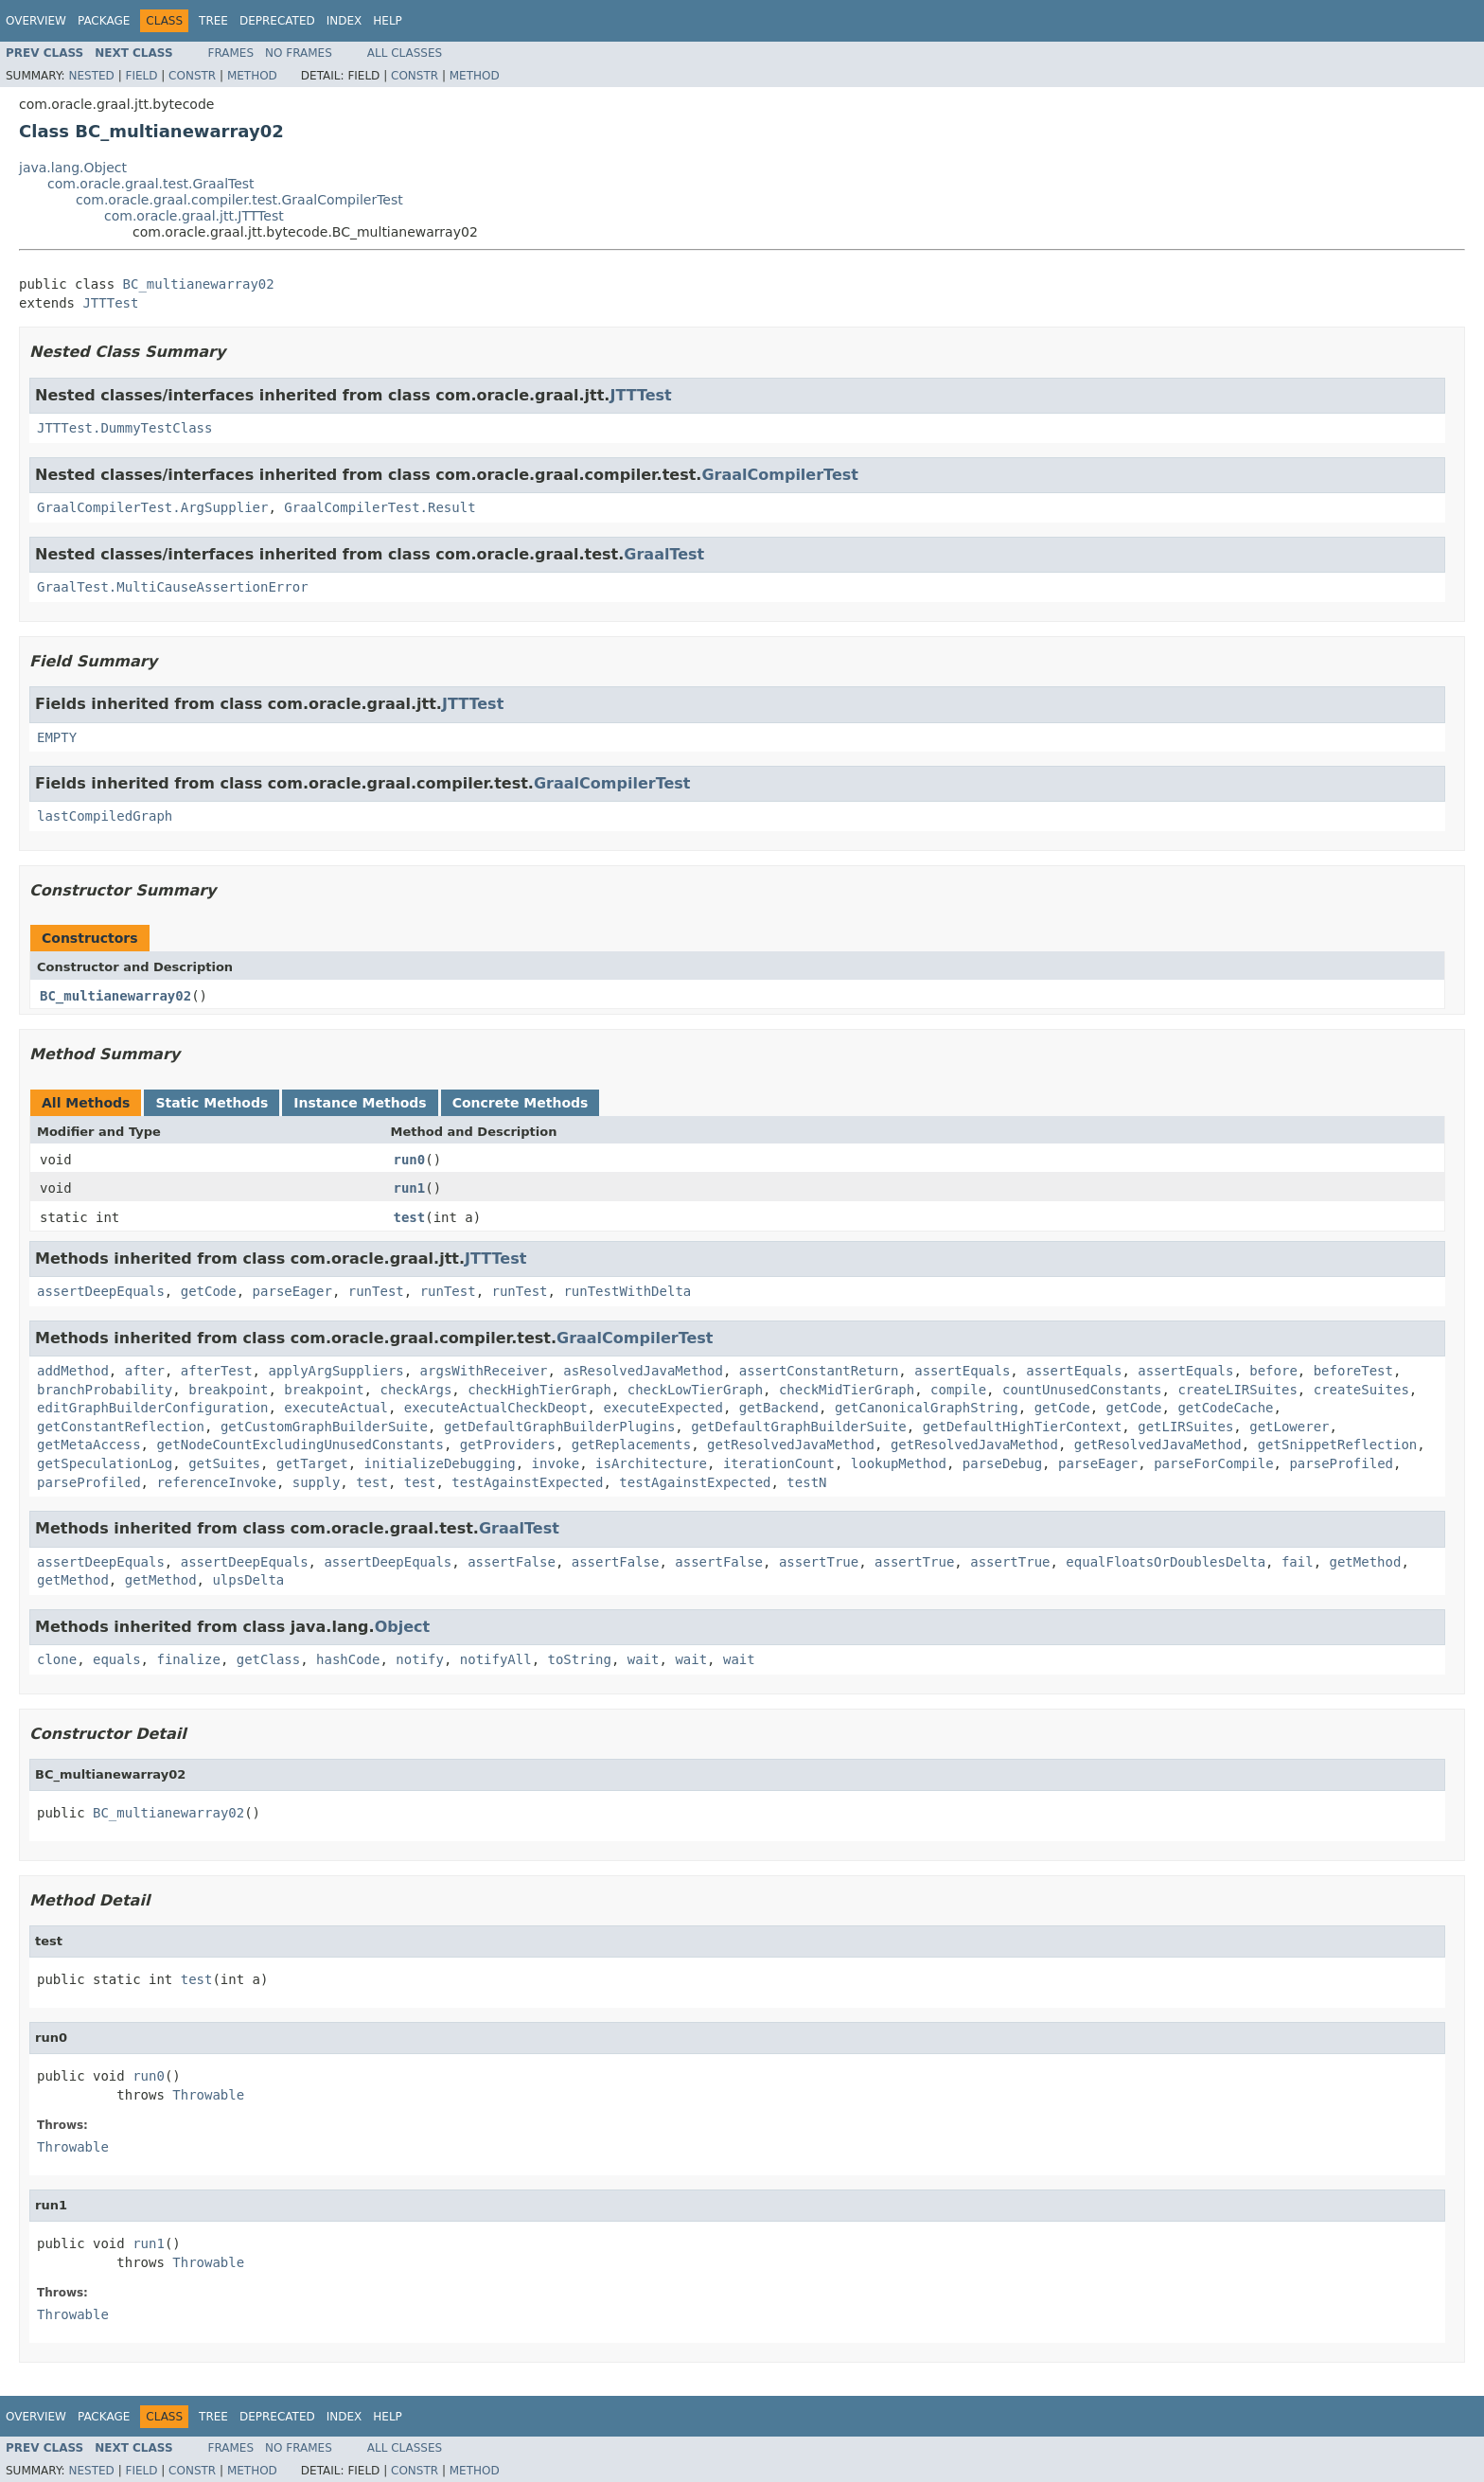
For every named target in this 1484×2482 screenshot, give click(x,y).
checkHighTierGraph (539, 1389)
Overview (36, 20)
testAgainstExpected (527, 1482)
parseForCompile (1213, 1463)
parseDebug (1002, 1463)
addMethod (73, 1370)
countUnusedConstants (1082, 1389)
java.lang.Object (73, 167)
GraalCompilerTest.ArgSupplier (152, 507)
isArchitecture (651, 1463)
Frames (231, 53)
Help (387, 20)
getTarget (312, 1463)
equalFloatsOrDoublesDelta (1165, 1561)
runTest (376, 1291)
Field (141, 75)
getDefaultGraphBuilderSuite (799, 1426)
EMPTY (57, 737)
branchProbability (104, 1389)
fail (1297, 1561)
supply (316, 1482)
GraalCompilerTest (779, 475)
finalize (188, 1659)
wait (643, 1659)
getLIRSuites (1185, 1426)
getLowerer (1289, 1426)
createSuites (1361, 1389)
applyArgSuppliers (335, 1370)
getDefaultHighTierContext (1022, 1426)
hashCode (348, 1659)
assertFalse (512, 1561)
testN (806, 1482)
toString (579, 1659)
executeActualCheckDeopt (496, 1407)
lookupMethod (898, 1463)
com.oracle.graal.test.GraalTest (151, 183)
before (1273, 1370)
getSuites (224, 1463)
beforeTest (1353, 1370)
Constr (192, 75)
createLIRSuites (1237, 1389)
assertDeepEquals (101, 1291)
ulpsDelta (248, 1579)
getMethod (1366, 1561)
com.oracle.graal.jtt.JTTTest (194, 215)
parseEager (292, 1291)
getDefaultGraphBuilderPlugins (559, 1426)
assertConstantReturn (819, 1370)
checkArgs (415, 1389)
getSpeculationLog (104, 1463)
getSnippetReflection (1338, 1444)
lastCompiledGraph (104, 816)
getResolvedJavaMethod (790, 1444)
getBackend (779, 1407)
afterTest (217, 1370)
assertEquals (962, 1370)
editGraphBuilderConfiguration (152, 1407)
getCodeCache (1225, 1407)
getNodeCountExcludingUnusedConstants (299, 1444)
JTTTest (110, 302)
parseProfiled (1341, 1463)
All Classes (404, 53)
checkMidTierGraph (846, 1389)
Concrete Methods (520, 1102)
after (145, 1370)
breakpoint (228, 1389)
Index (344, 20)
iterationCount (779, 1463)
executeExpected (662, 1407)
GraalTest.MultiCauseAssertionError (173, 586)
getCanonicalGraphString (926, 1407)
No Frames (298, 53)
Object (403, 1627)
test (410, 1217)
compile (958, 1389)
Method (252, 75)
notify (420, 1659)
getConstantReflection (120, 1426)
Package (104, 20)
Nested (91, 75)
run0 (410, 1159)
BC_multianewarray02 (198, 284)
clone (57, 1659)
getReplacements (631, 1444)
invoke (556, 1463)
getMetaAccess (89, 1444)
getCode (209, 1291)
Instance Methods (359, 1102)
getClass (268, 1659)
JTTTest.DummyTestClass (124, 427)
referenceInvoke (215, 1482)
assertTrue (818, 1561)
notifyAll (496, 1659)
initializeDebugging (440, 1463)
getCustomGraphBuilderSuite (324, 1426)
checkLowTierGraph (695, 1389)
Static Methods (211, 1102)
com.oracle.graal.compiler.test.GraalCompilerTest (239, 199)
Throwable (208, 2094)
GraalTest (664, 554)
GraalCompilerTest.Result (379, 507)
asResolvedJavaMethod (643, 1370)
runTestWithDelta (627, 1291)
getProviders (508, 1444)
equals (117, 1659)
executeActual (336, 1407)
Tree (213, 20)
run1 (410, 1188)
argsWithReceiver (484, 1370)
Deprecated (277, 20)
